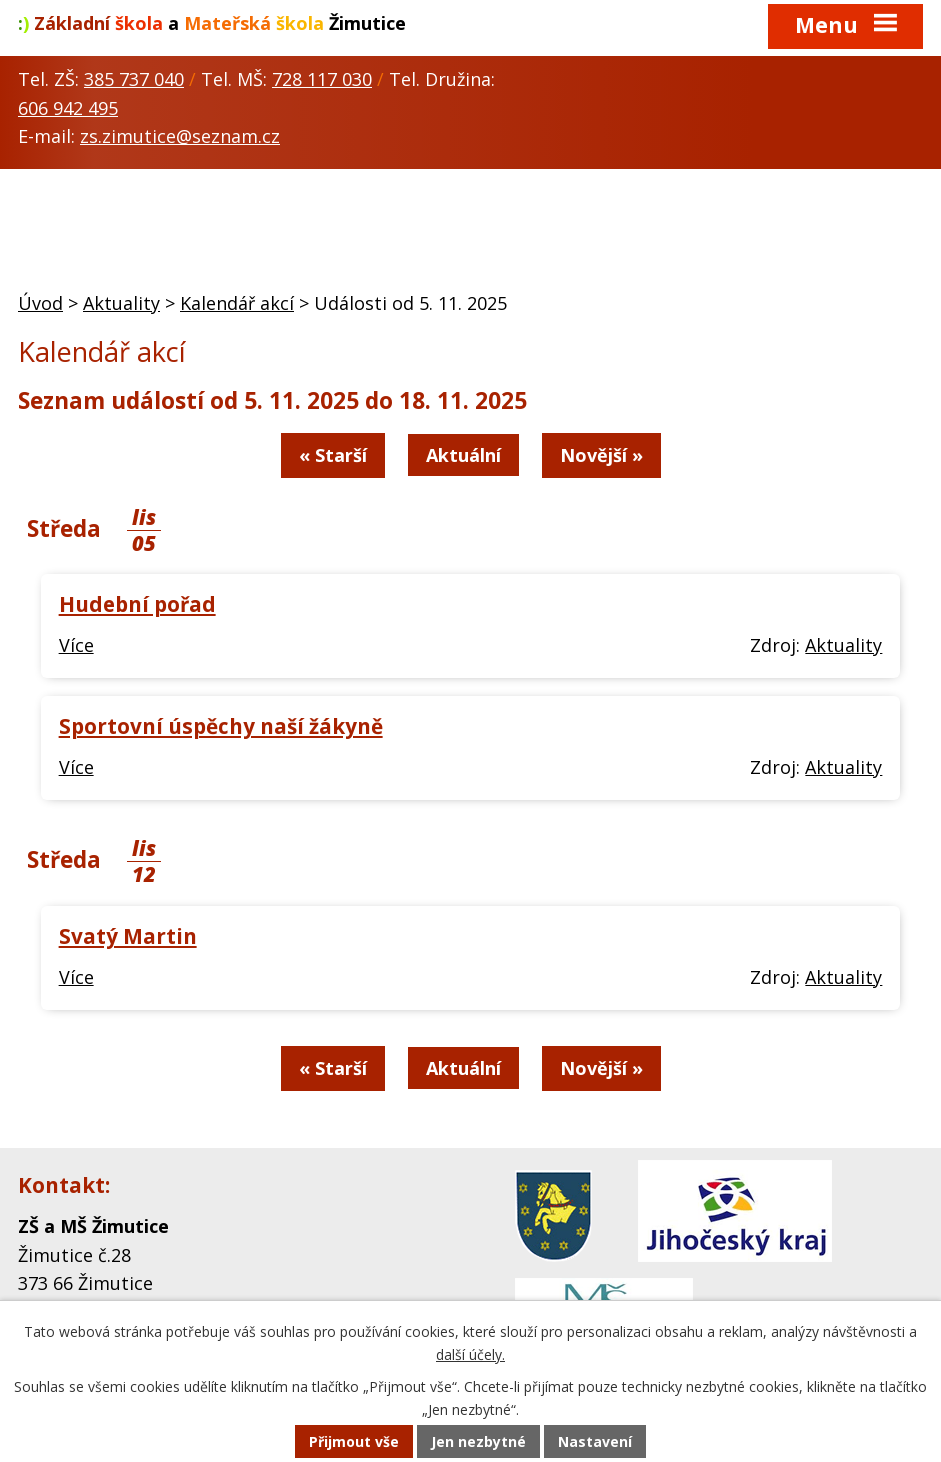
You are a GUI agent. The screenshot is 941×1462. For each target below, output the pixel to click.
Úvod (40, 303)
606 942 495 (68, 108)
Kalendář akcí (237, 303)
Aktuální (463, 455)
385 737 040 (134, 79)
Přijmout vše (354, 1441)
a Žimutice (212, 23)
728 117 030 (322, 79)
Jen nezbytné (478, 1441)
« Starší (333, 455)
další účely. (470, 1354)
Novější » (601, 455)
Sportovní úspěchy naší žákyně (221, 726)
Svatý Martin (128, 936)
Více (76, 645)
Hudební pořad (137, 604)
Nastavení (595, 1441)
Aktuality (121, 303)
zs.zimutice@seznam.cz (180, 136)
